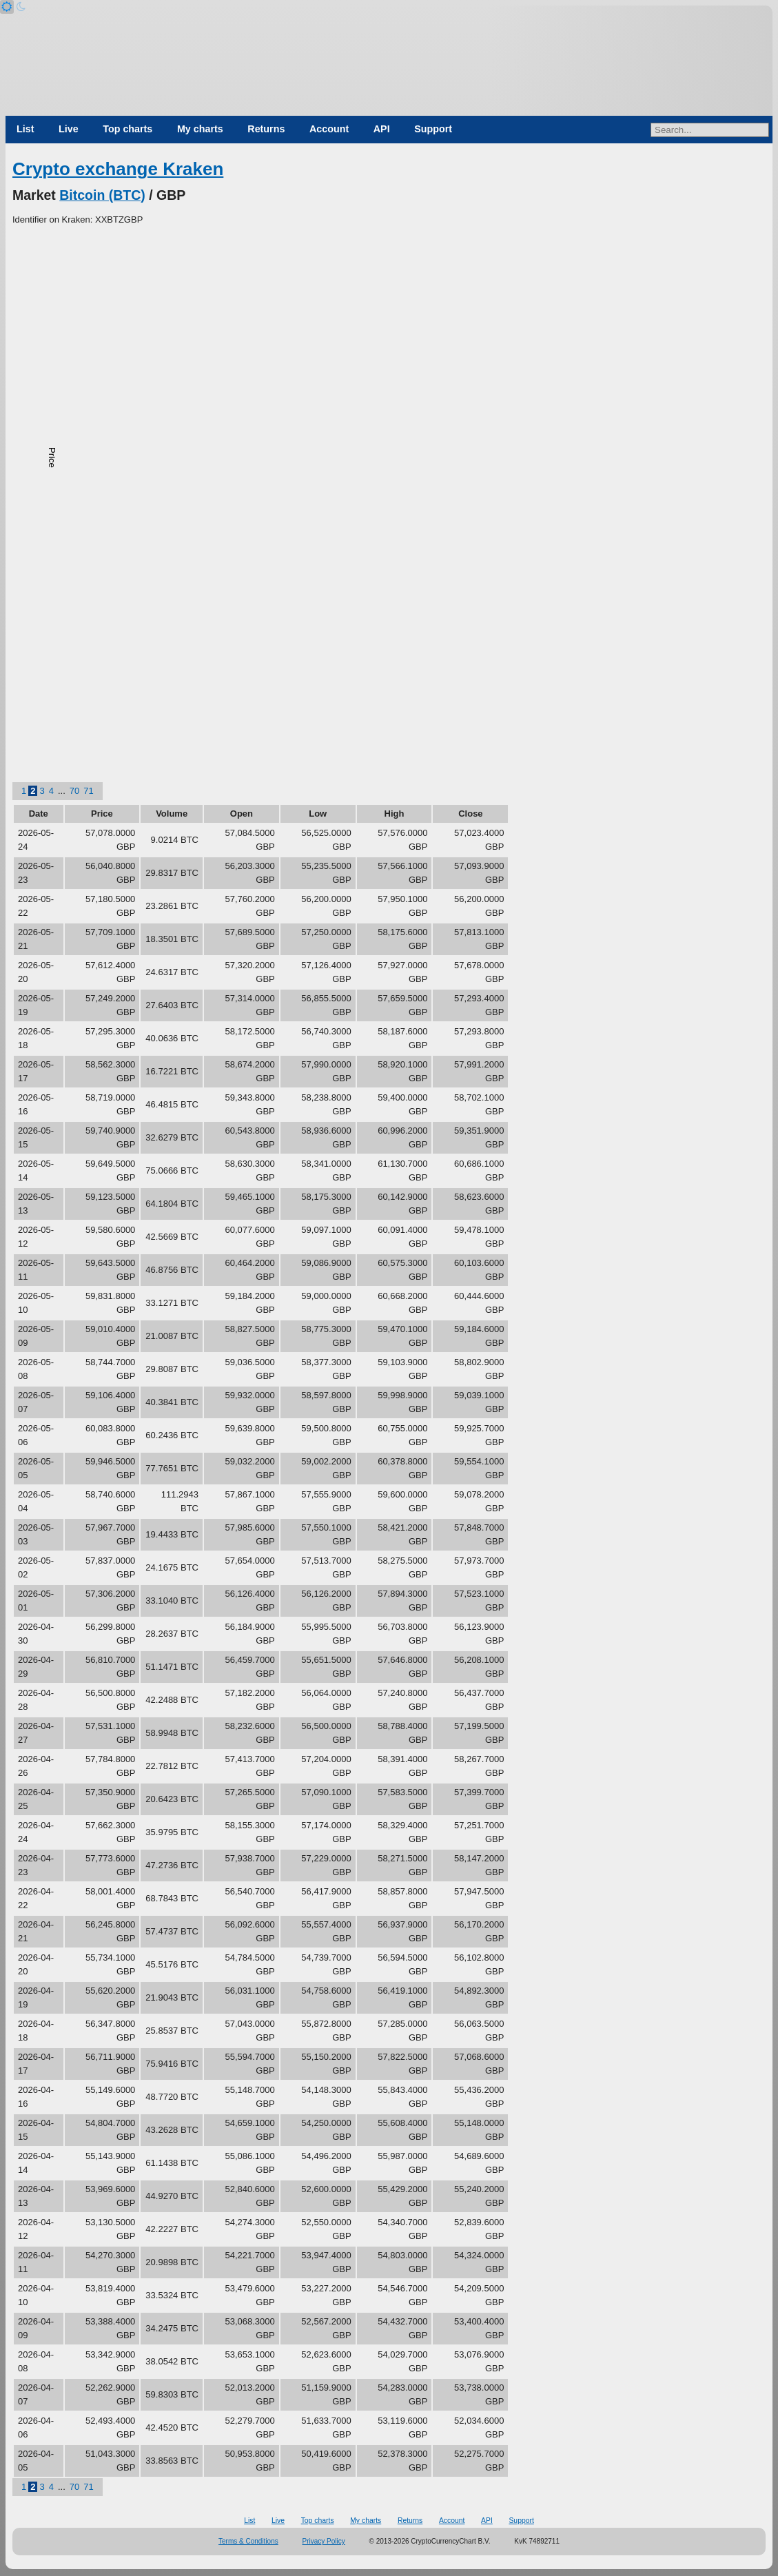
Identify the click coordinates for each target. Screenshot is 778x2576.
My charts (200, 128)
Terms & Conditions (248, 2541)
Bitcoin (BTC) (102, 195)
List (25, 128)
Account (329, 128)
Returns (266, 128)
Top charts (127, 128)
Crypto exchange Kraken (117, 169)
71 (88, 791)
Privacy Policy (324, 2541)
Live (69, 128)
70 (74, 791)
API (381, 128)
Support (433, 128)
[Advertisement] (389, 330)
